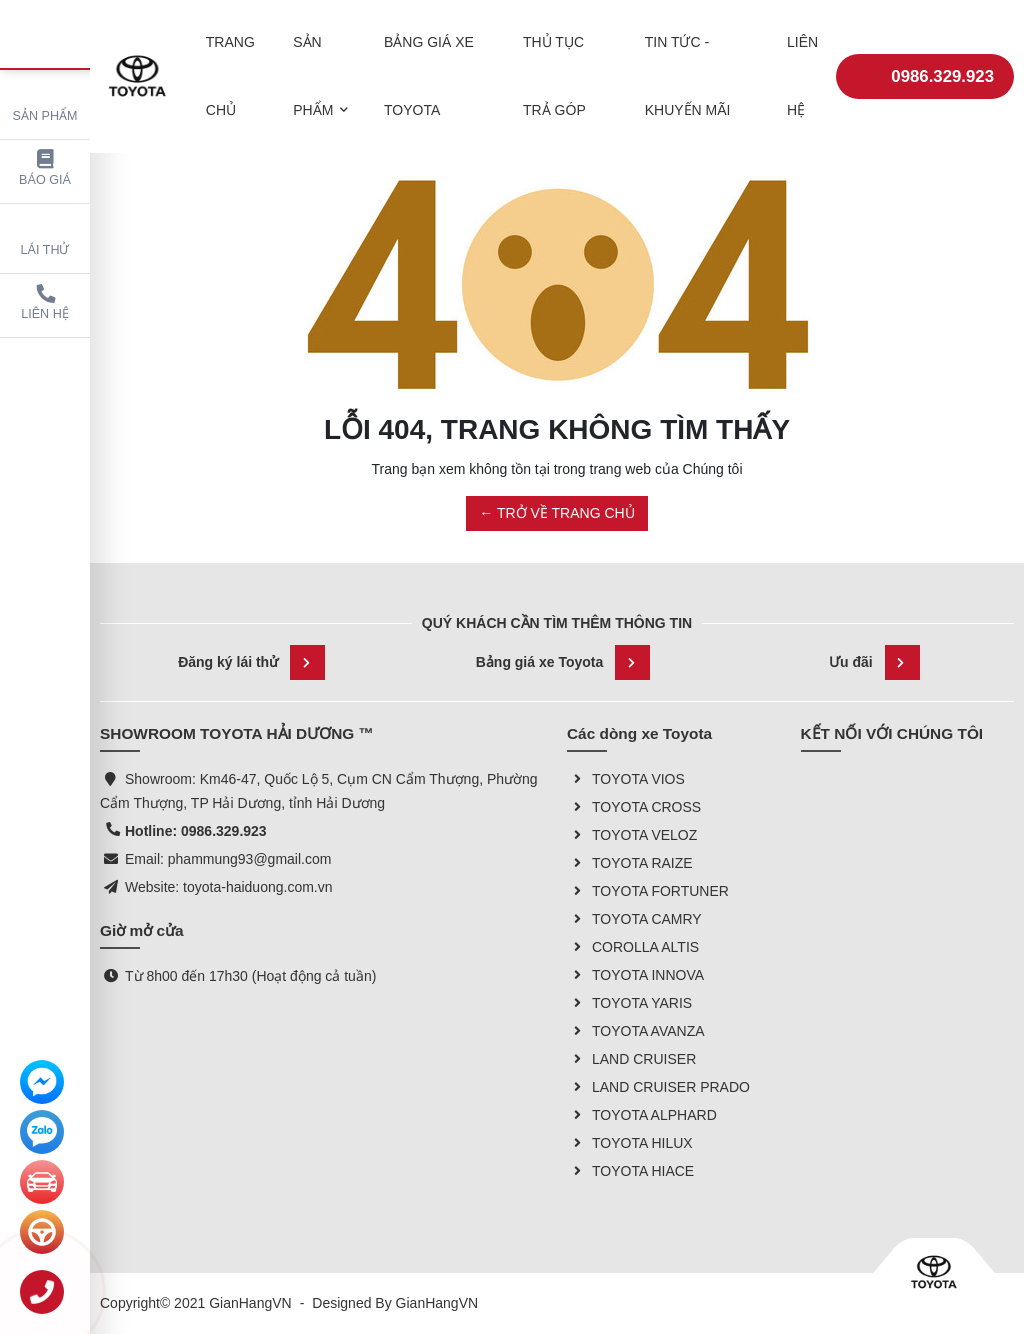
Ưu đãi (874, 662)
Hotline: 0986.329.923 (196, 831)
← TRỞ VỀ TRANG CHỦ (556, 513)
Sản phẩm (45, 101)
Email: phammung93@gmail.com (228, 859)
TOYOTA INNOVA (635, 975)
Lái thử (45, 235)
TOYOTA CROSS (634, 807)
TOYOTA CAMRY (634, 919)
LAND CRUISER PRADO (658, 1087)
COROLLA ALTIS (633, 947)
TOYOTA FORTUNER (648, 891)
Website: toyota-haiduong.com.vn (229, 887)
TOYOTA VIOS (626, 779)
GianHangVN (437, 1303)
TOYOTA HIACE (630, 1171)
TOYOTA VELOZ (632, 835)
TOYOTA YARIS (629, 1003)
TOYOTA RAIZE (630, 863)
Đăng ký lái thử (251, 662)
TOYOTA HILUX (630, 1143)
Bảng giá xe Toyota (563, 662)
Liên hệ (45, 302)
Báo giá (45, 168)
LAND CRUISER (631, 1059)
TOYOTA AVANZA (636, 1031)
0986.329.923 (925, 68)
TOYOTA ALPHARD (642, 1115)
